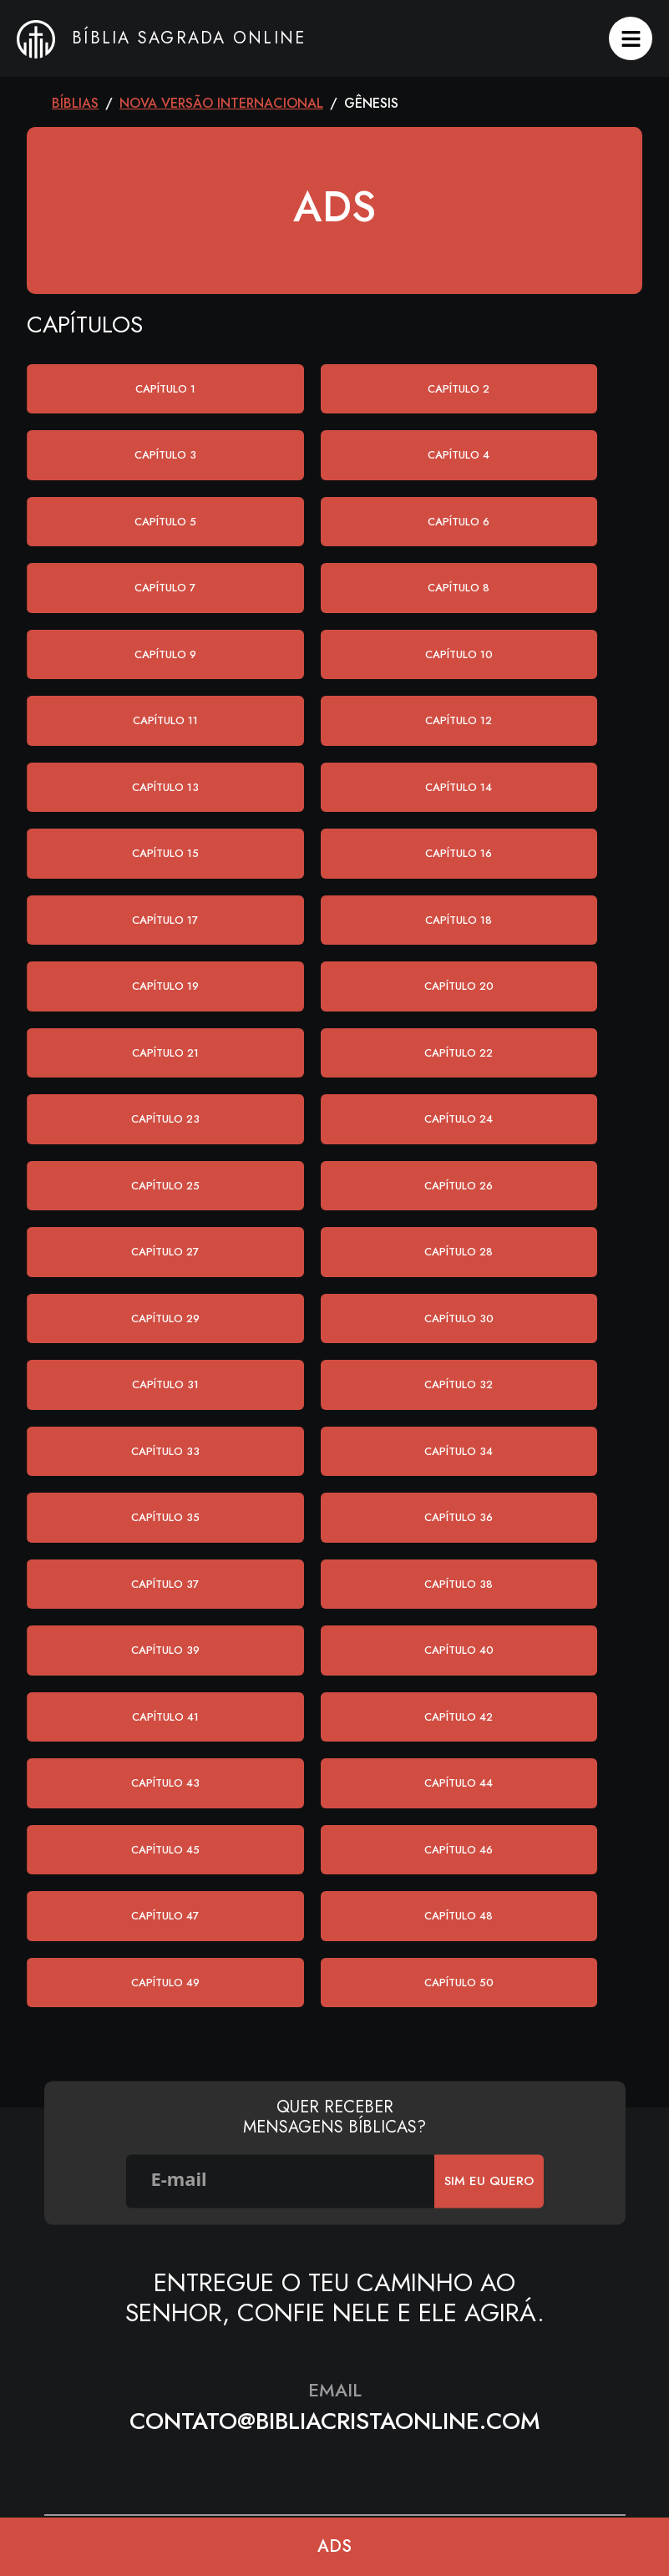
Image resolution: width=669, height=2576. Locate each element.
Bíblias (75, 103)
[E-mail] (280, 2181)
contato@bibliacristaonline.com (334, 2421)
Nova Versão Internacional (221, 103)
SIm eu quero (489, 2181)
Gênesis (371, 103)
